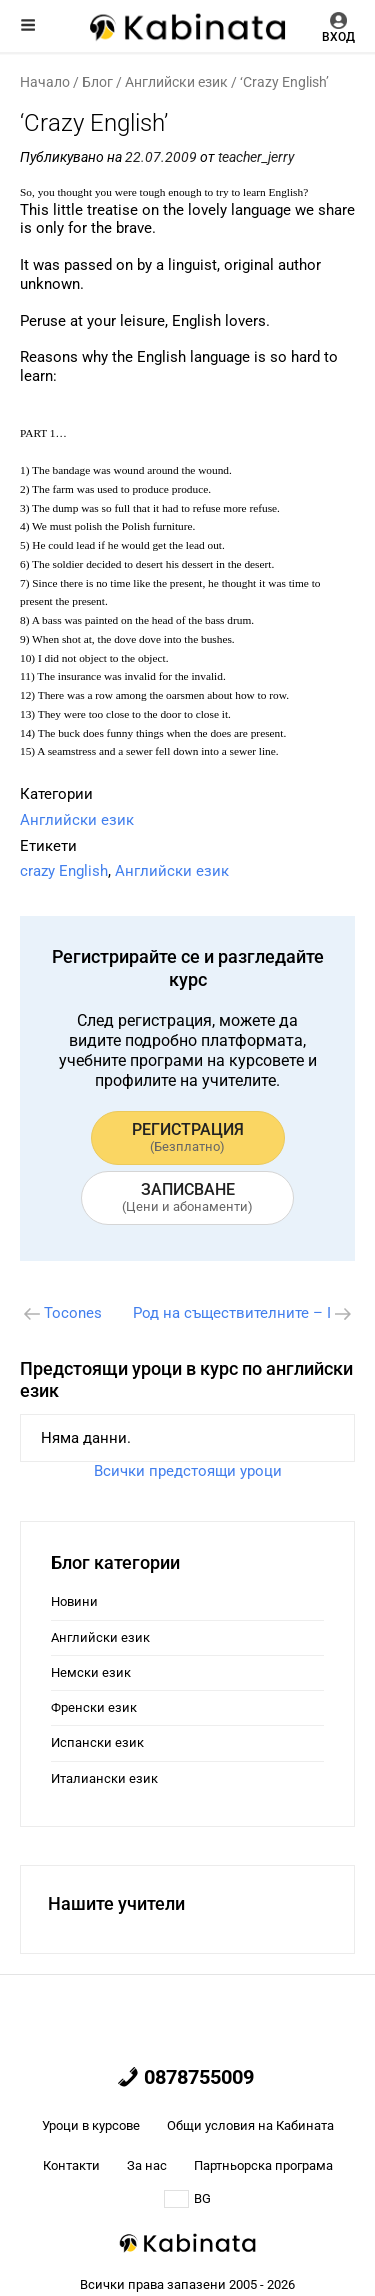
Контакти (71, 2165)
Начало (45, 82)
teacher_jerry (256, 157)
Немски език (91, 1672)
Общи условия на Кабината (250, 2125)
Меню (28, 25)
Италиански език (104, 1778)
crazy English (64, 871)
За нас (147, 2165)
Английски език (176, 82)
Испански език (97, 1742)
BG (187, 2199)
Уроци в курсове (91, 2125)
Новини (74, 1601)
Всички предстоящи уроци (188, 1471)
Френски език (94, 1707)
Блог (97, 82)
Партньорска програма (263, 2165)
